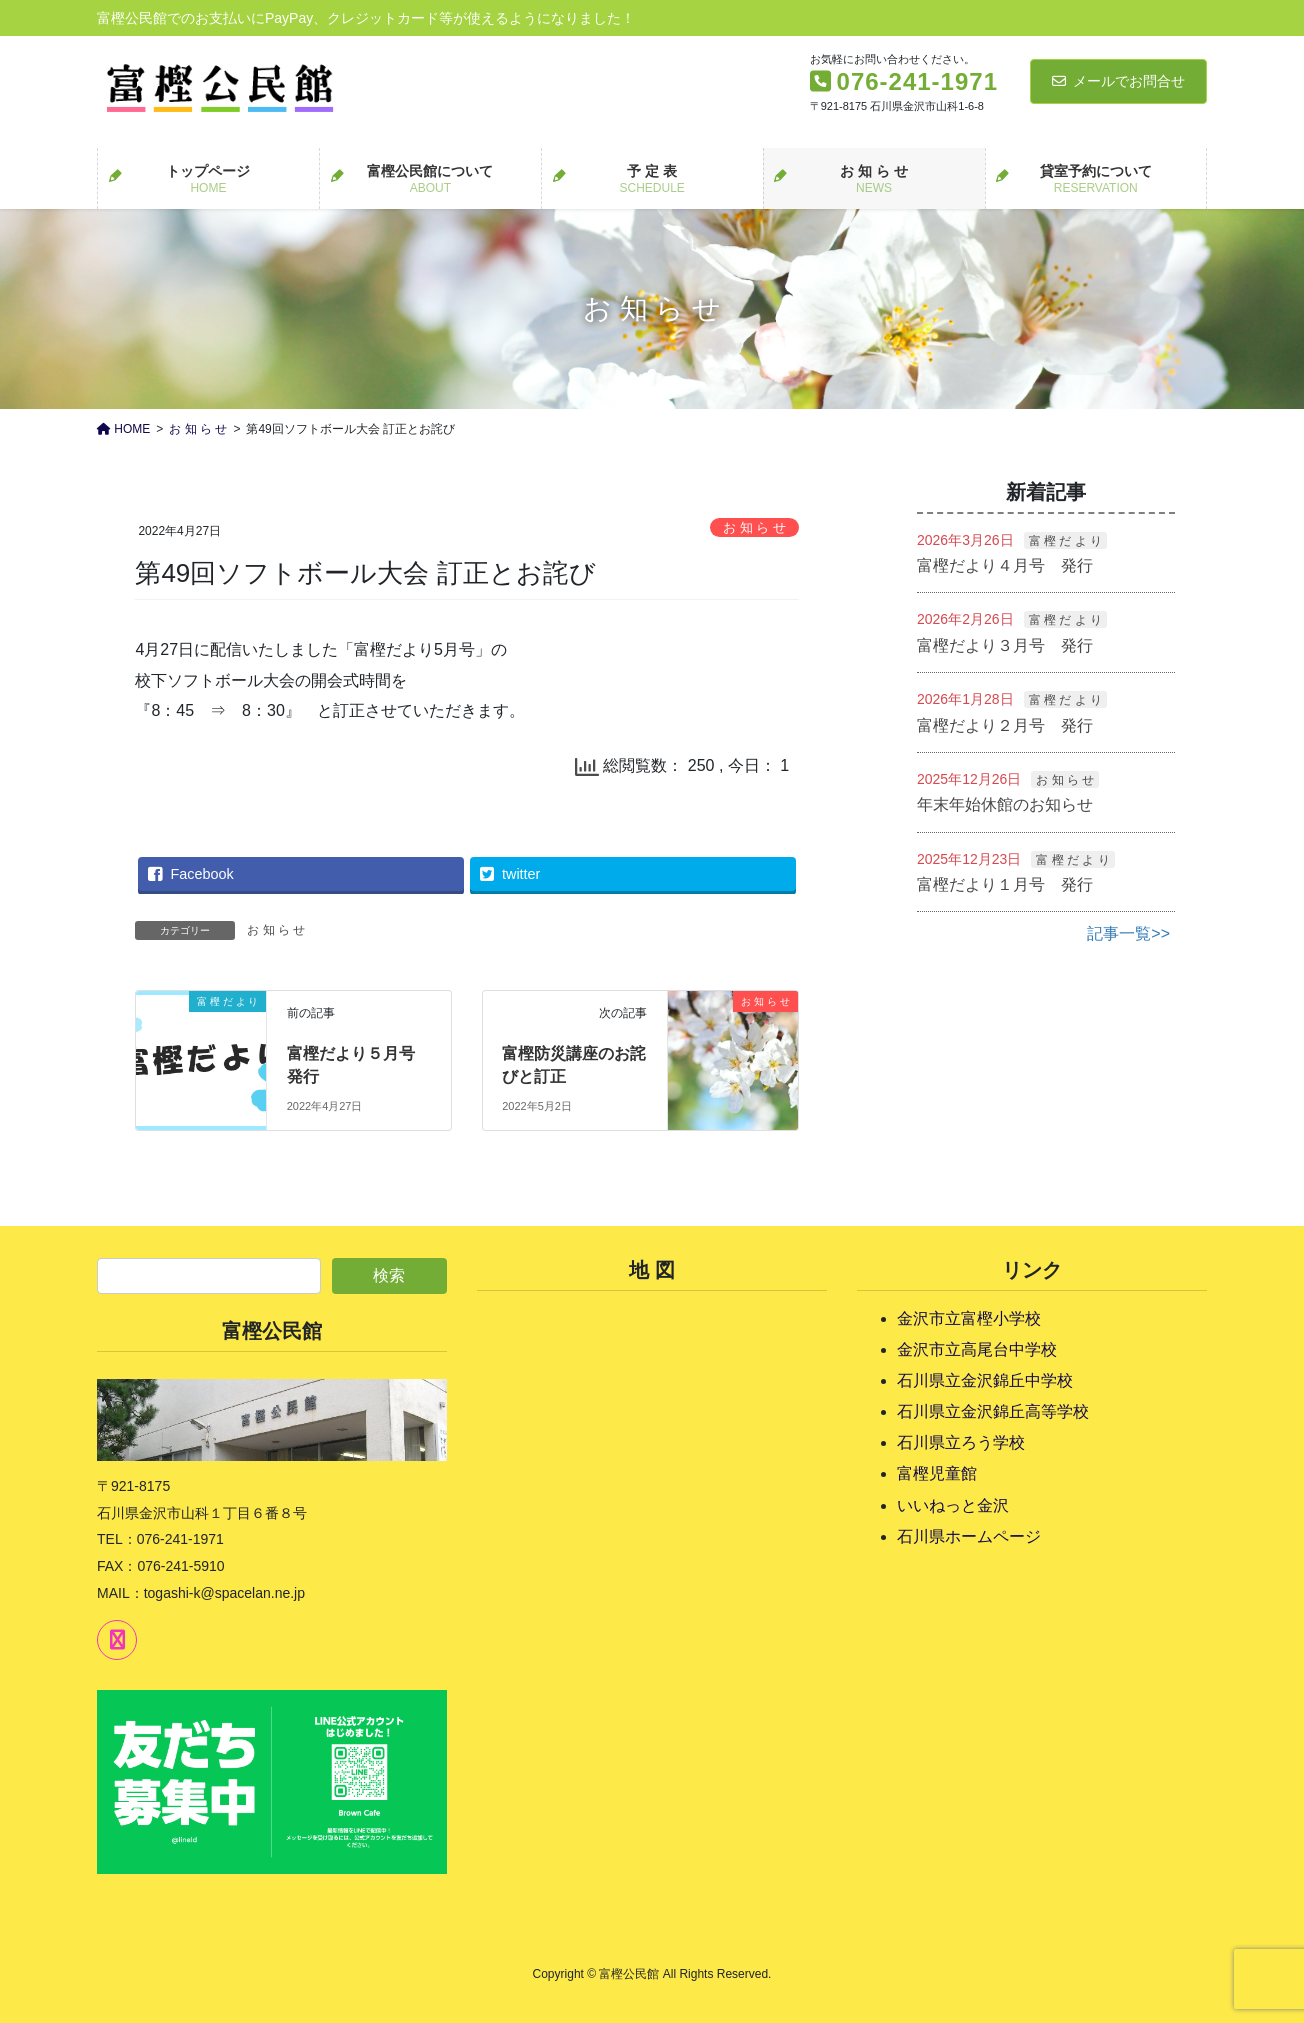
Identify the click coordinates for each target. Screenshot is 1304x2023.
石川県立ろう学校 (961, 1442)
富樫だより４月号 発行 (1005, 565)
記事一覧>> (1128, 933)
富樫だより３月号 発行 (1005, 645)
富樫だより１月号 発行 (1005, 884)
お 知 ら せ (754, 527)
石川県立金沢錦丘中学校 (985, 1380)
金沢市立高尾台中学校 (977, 1349)
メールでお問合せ (1118, 81)
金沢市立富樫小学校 (969, 1318)
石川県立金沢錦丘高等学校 (993, 1411)
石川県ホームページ (969, 1536)
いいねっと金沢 (953, 1505)
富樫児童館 (937, 1473)
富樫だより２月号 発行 (1005, 725)
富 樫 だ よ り (1065, 541)
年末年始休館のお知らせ (1005, 804)
